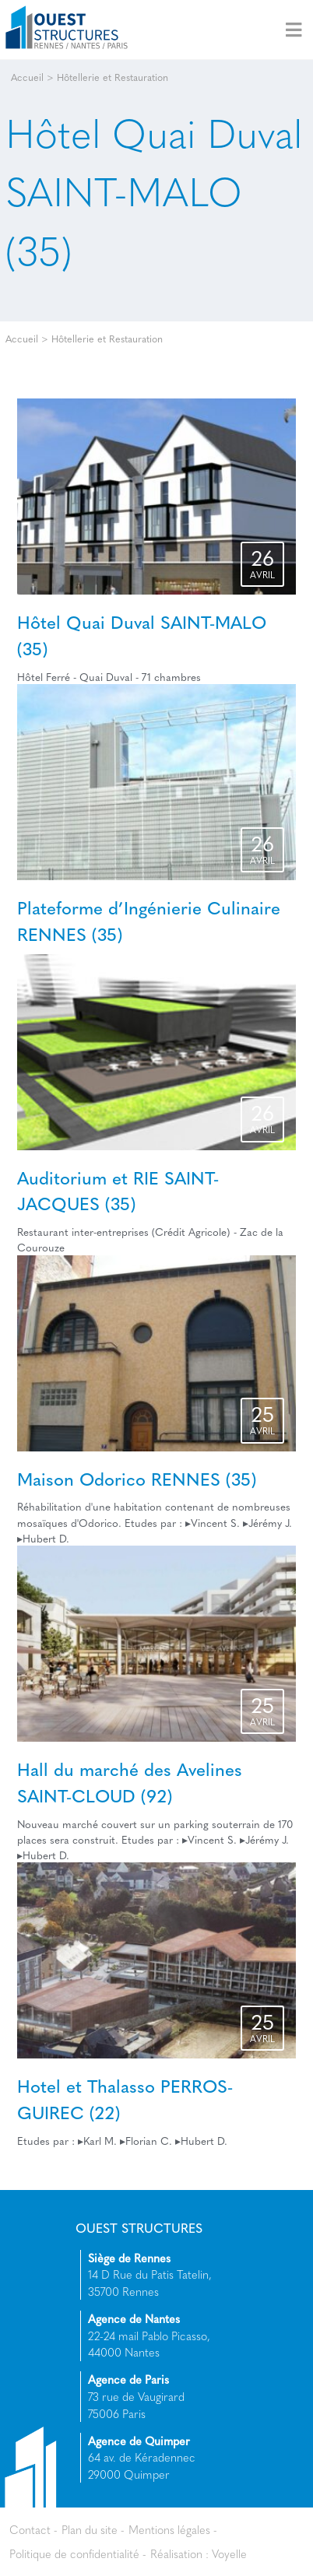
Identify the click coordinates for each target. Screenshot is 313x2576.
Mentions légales (169, 2529)
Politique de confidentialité (74, 2553)
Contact (30, 2529)
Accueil (27, 77)
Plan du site (90, 2529)
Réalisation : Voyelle (198, 2553)
